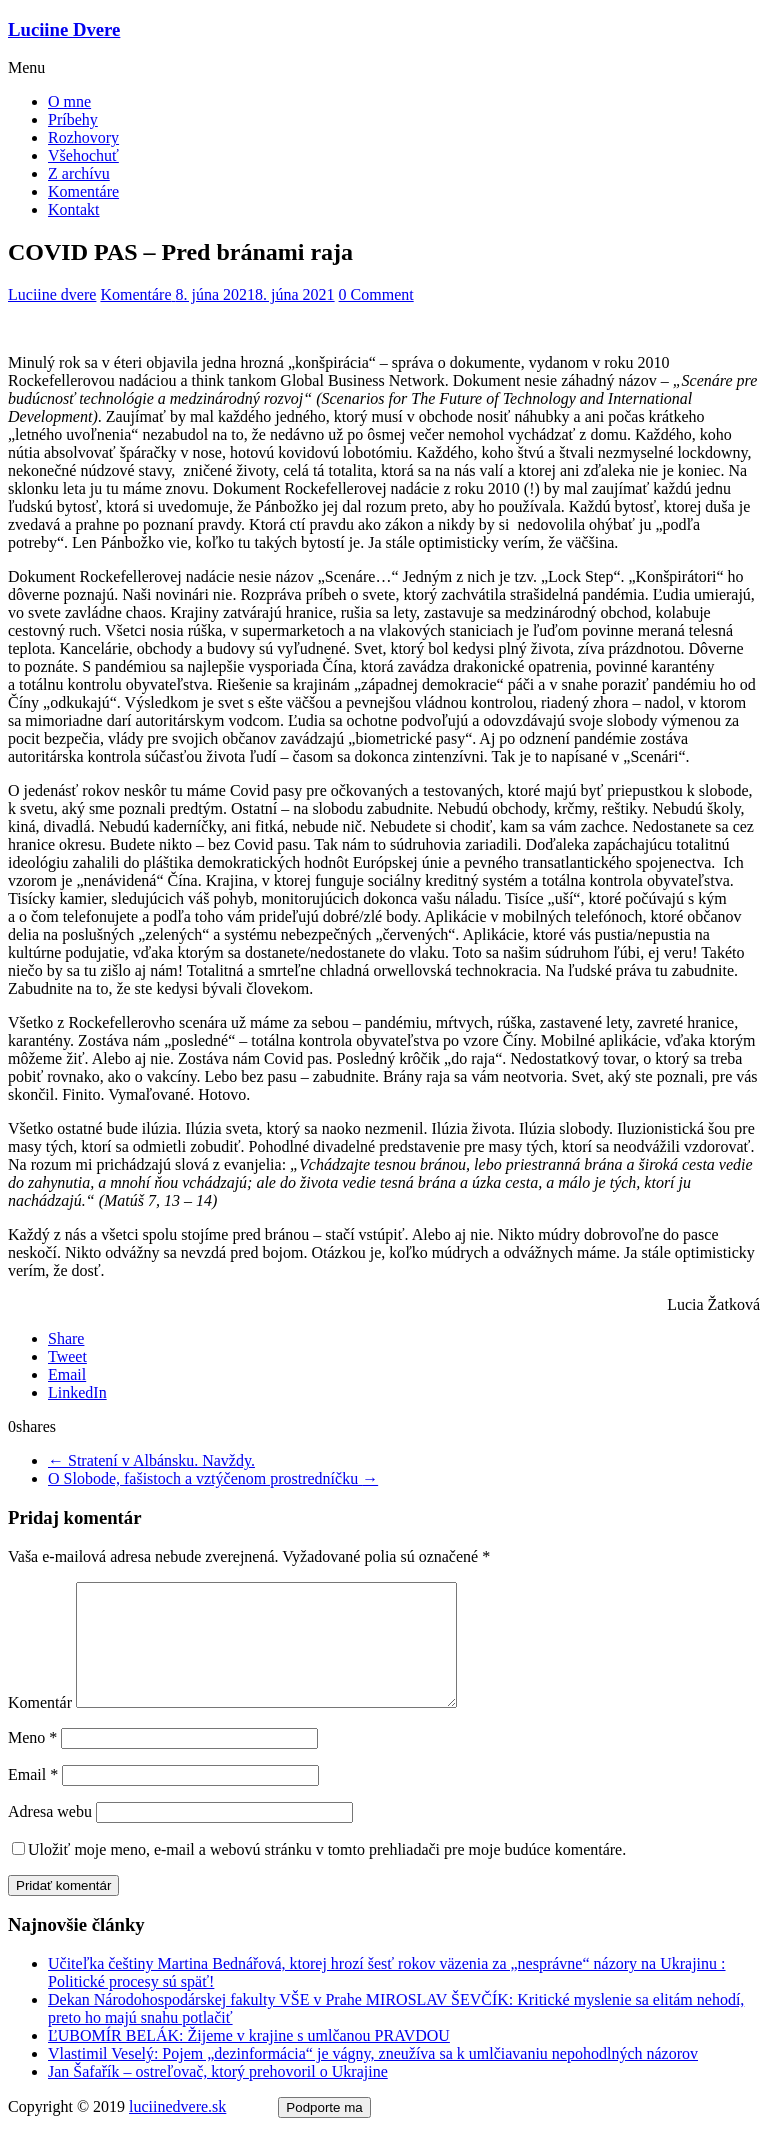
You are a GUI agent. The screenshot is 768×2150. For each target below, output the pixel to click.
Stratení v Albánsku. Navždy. (151, 1460)
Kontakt (74, 209)
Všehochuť (83, 155)
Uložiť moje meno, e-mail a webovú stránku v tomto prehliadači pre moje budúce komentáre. (327, 1873)
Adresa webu (50, 1835)
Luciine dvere (52, 294)
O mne (69, 101)
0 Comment (376, 294)
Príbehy (73, 119)
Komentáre (83, 191)
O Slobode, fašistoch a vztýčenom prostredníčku (213, 1478)
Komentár (40, 1726)
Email (33, 1798)
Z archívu (79, 173)
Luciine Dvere (64, 29)
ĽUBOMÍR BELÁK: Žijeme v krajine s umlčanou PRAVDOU (249, 2059)
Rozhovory (83, 137)
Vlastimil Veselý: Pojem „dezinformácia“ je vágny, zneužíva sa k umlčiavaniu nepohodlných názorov (373, 2077)
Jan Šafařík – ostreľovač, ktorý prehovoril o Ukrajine (218, 2095)
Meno (32, 1761)
